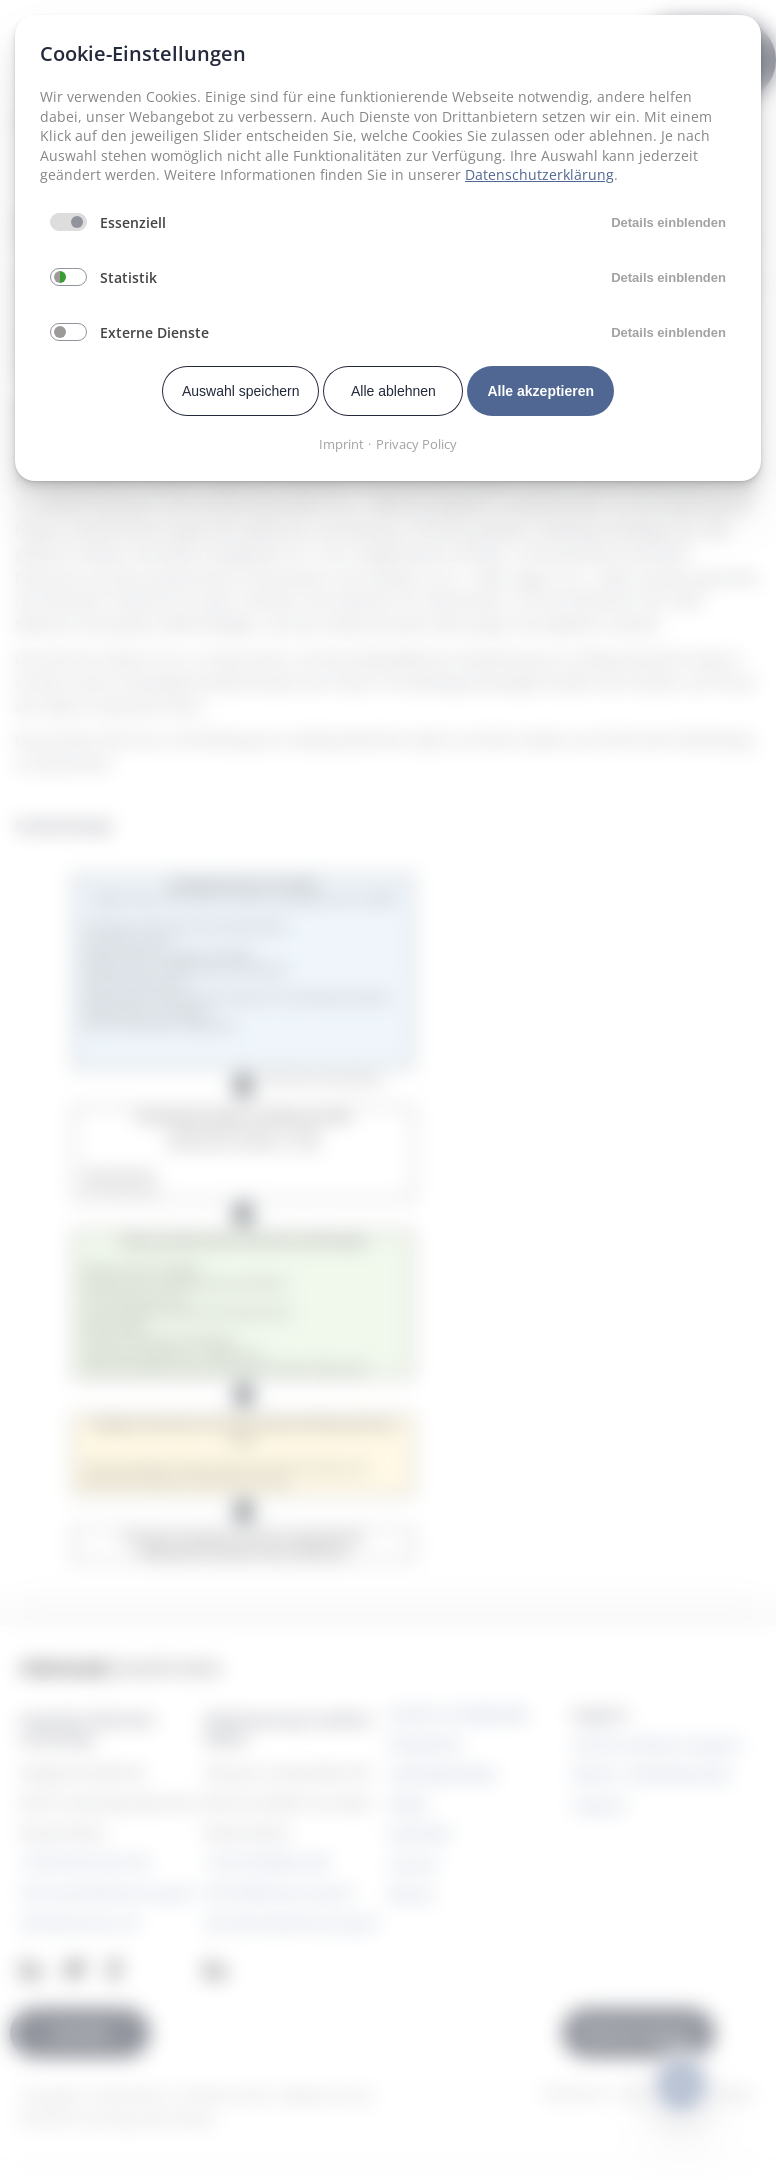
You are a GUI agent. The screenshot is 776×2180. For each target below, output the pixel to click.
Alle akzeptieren (540, 391)
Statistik (128, 277)
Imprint (341, 444)
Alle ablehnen (393, 391)
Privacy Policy (416, 444)
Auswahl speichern (241, 391)
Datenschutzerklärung (539, 174)
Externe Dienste (154, 332)
